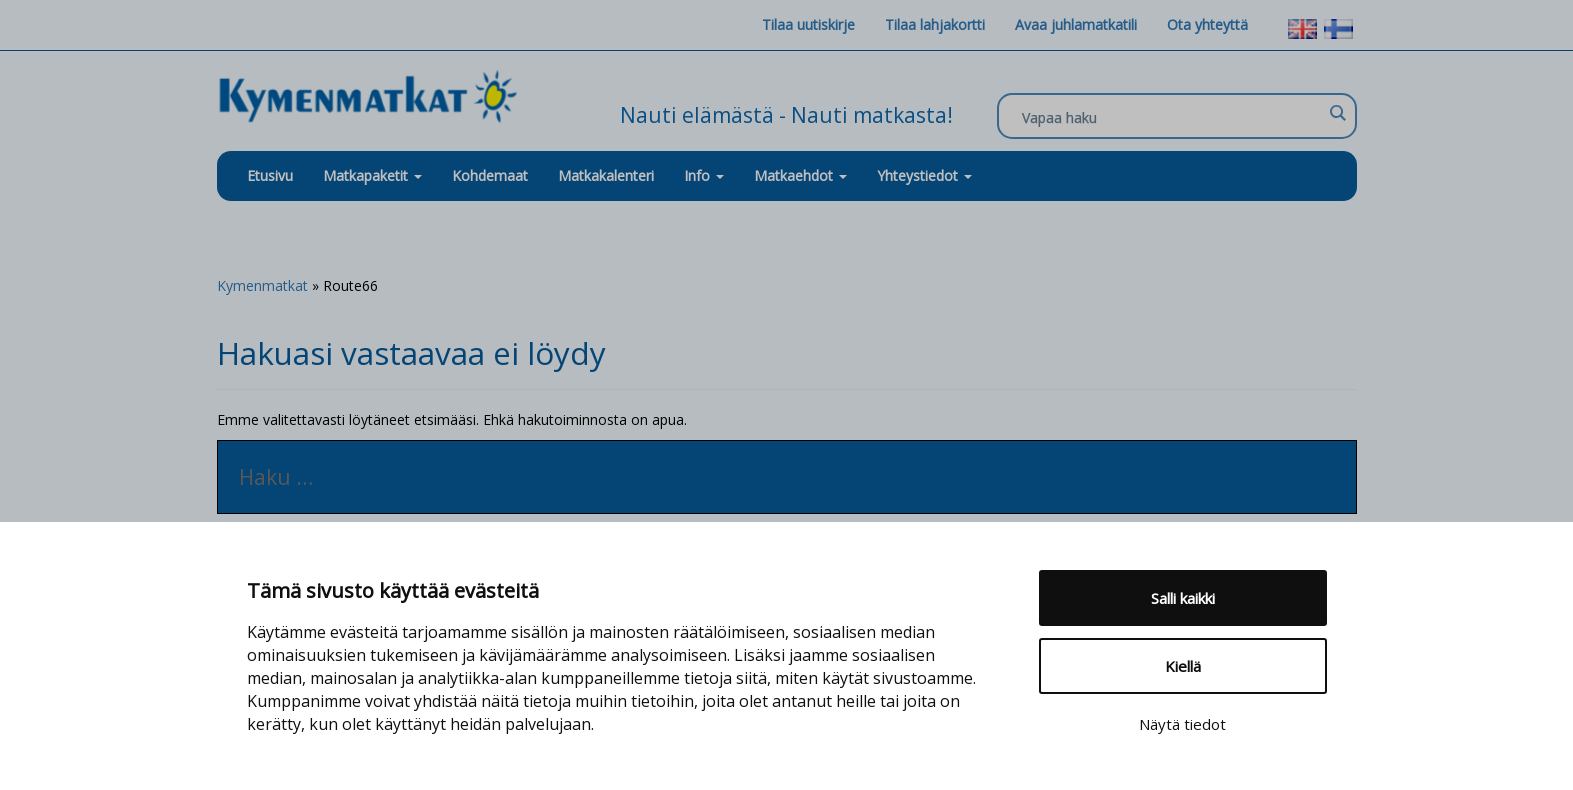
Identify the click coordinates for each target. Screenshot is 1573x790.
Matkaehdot (800, 175)
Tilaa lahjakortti (935, 24)
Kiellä (1183, 666)
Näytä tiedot (1182, 724)
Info (704, 175)
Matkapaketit (372, 175)
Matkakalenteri (606, 175)
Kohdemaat (490, 175)
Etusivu (270, 175)
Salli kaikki (1183, 598)
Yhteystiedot (924, 175)
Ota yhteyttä (1207, 24)
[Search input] (1172, 117)
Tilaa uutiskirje (808, 24)
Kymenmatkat (262, 285)
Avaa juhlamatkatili (1076, 24)
